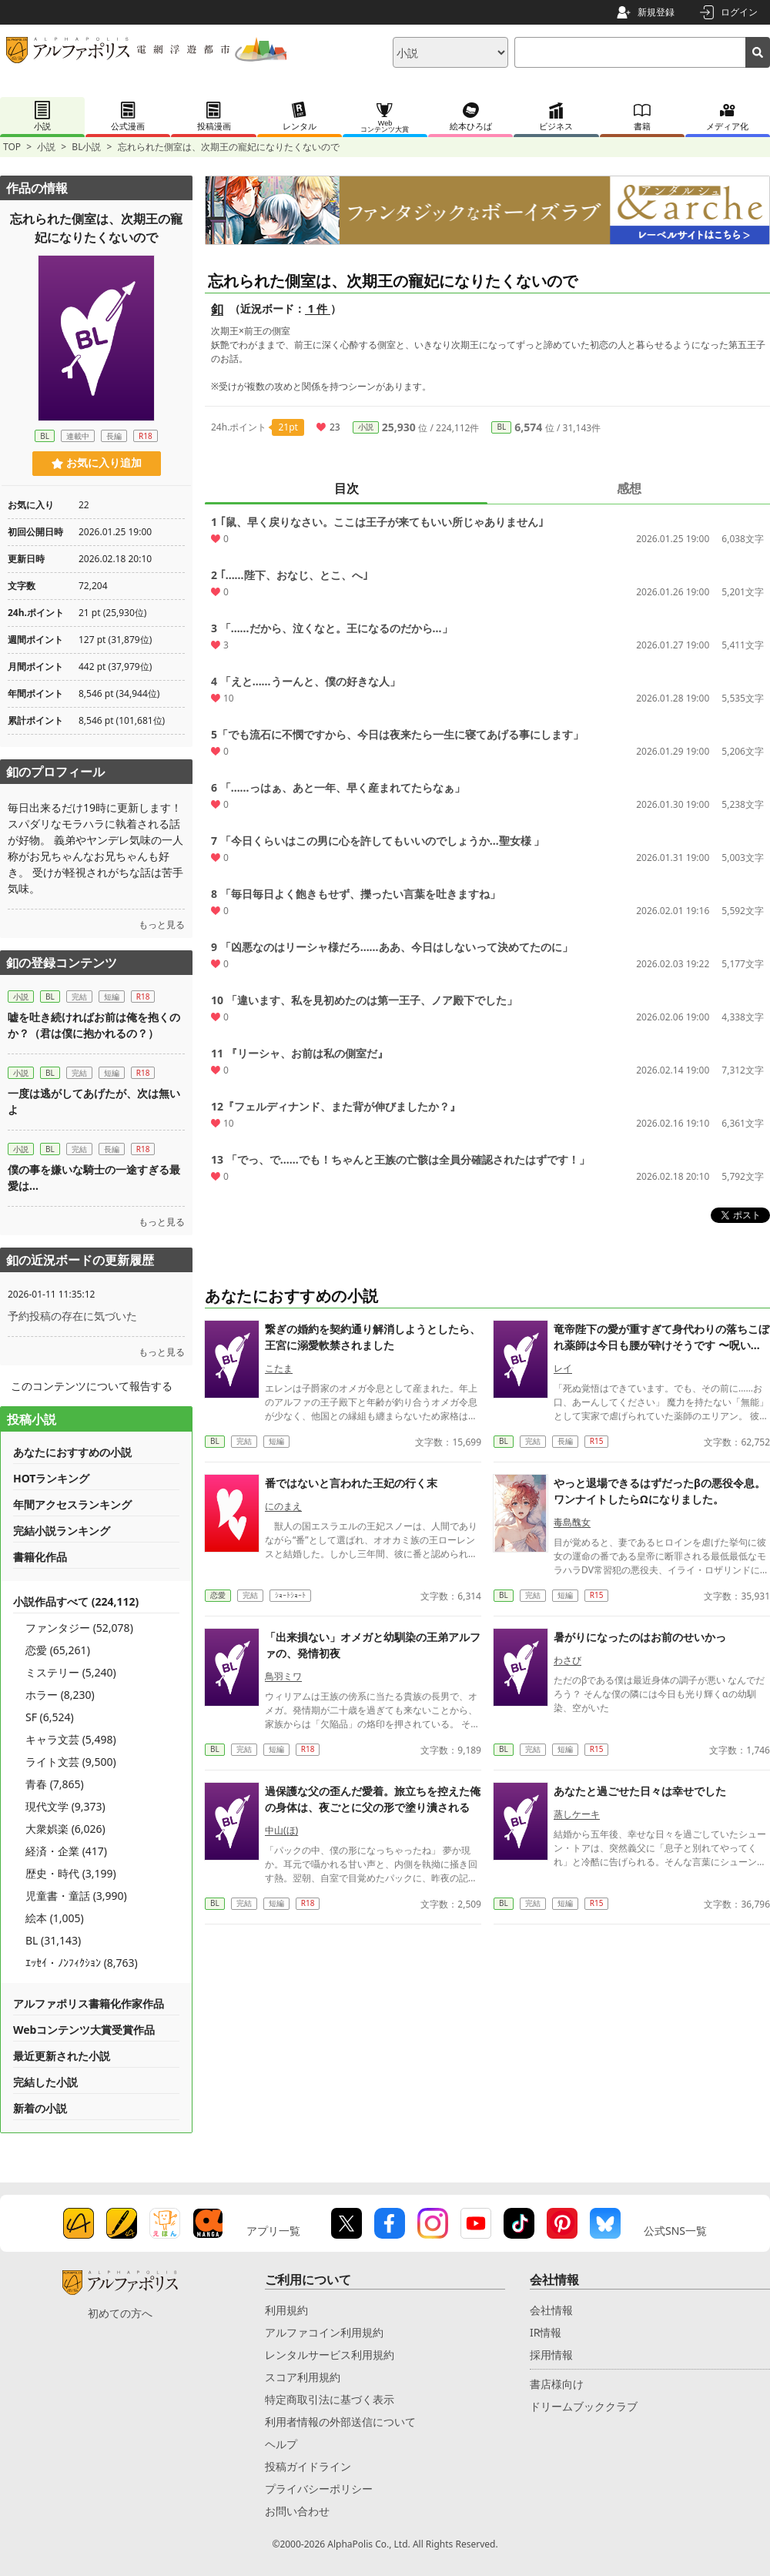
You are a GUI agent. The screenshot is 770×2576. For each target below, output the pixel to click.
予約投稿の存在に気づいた (72, 1315)
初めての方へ (120, 2313)
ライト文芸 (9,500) (70, 1761)
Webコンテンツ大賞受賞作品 (84, 2029)
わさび (567, 1660)
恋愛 (218, 1594)
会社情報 (551, 2310)
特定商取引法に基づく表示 (329, 2399)
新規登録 (656, 11)
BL (501, 426)
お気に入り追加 (97, 463)
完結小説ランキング (61, 1530)
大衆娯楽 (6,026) (65, 1828)
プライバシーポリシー (319, 2488)
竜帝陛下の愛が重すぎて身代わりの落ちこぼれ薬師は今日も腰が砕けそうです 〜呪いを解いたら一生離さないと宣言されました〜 (661, 1344)
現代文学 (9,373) (65, 1806)
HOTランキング (51, 1478)
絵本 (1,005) (54, 1918)
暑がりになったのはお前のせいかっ (640, 1637)
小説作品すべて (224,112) (76, 1601)
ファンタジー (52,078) (79, 1627)
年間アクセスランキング (72, 1504)
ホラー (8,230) (60, 1694)
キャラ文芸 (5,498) (70, 1739)
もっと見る (162, 924)
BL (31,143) (53, 1940)
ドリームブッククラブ (584, 2406)
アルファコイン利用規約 (324, 2332)
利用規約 (286, 2310)
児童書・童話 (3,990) (76, 1895)
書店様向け (557, 2384)
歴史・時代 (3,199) (70, 1873)
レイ (563, 1368)
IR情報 (545, 2332)
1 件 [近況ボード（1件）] (317, 308)
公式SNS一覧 (675, 2230)
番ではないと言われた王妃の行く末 (351, 1483)
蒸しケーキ (577, 1814)
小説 (46, 146)
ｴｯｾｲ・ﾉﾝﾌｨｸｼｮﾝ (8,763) (81, 1962)
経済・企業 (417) (66, 1851)
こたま (279, 1368)
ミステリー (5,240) (70, 1672)
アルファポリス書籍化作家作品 (88, 2003)
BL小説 (86, 146)
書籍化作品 (40, 1556)
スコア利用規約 (302, 2377)
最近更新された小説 (61, 2055)
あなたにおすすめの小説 (72, 1452)
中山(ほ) (281, 1830)
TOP (12, 146)
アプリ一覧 (273, 2230)
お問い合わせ (297, 2511)
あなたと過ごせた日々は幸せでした (640, 1791)
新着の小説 (40, 2108)
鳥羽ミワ (283, 1676)
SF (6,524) (49, 1717)
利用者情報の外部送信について (340, 2421)
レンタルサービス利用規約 (329, 2354)
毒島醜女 (572, 1522)
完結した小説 (45, 2082)
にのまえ (283, 1505)
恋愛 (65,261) (57, 1650)
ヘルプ (281, 2444)
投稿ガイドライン (308, 2466)
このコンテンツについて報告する (91, 1385)
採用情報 (551, 2354)
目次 (346, 488)
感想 (629, 488)
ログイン (739, 11)
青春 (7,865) (54, 1784)
